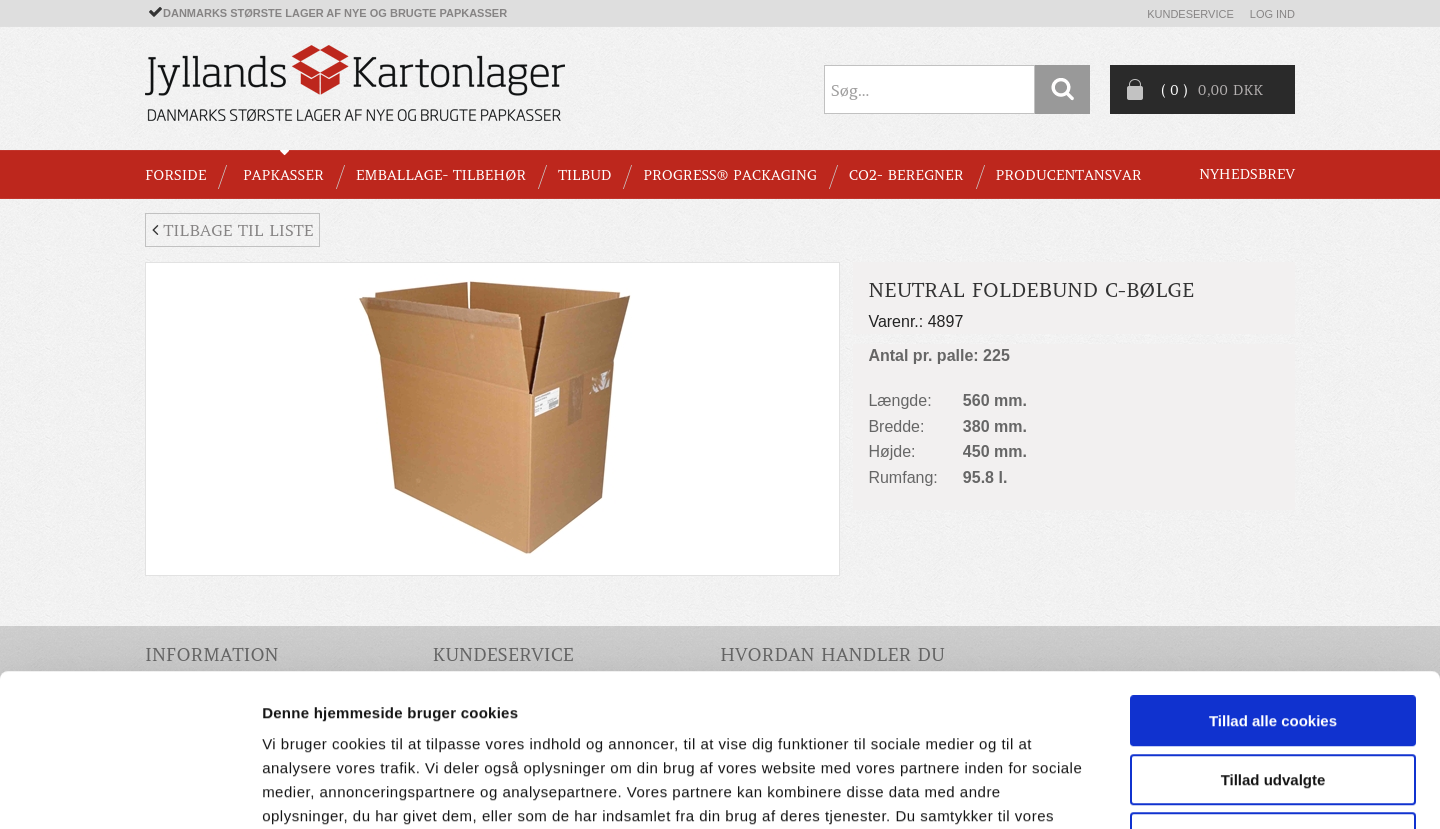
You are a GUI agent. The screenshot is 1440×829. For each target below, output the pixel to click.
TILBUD (584, 175)
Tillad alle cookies (1273, 584)
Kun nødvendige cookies (1273, 701)
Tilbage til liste (232, 230)
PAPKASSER (283, 175)
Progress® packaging (730, 175)
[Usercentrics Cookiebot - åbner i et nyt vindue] (129, 790)
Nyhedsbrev (1247, 174)
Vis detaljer (1039, 789)
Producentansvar (1069, 175)
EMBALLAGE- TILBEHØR (441, 175)
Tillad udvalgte (1273, 643)
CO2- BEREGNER (906, 175)
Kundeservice (1190, 14)
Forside (175, 175)
